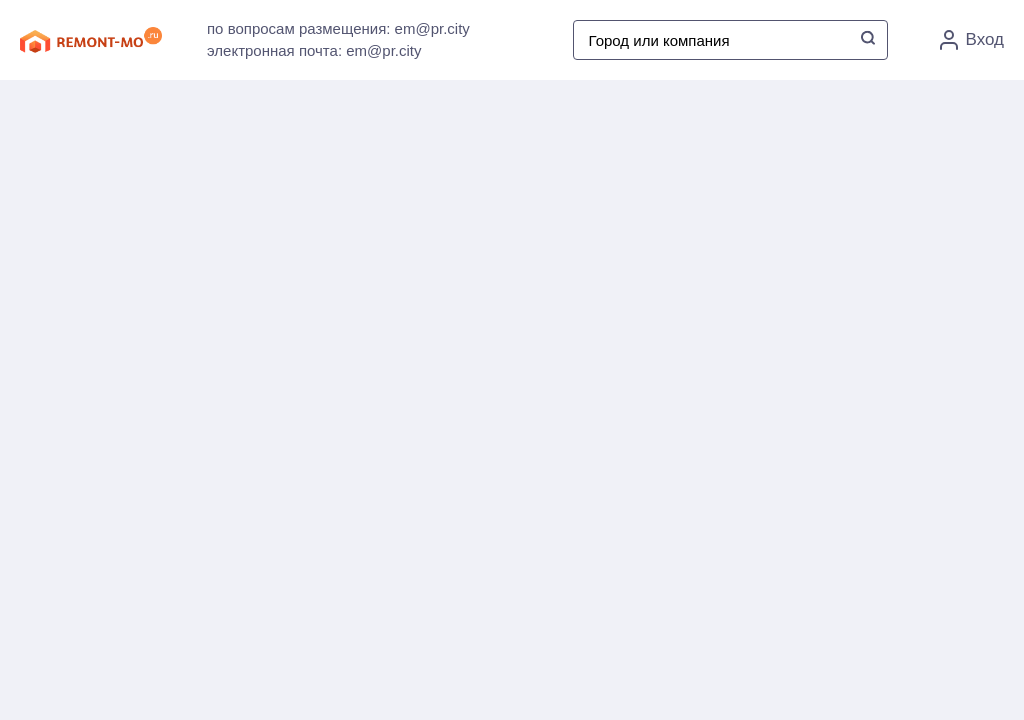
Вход (972, 40)
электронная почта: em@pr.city (314, 50)
